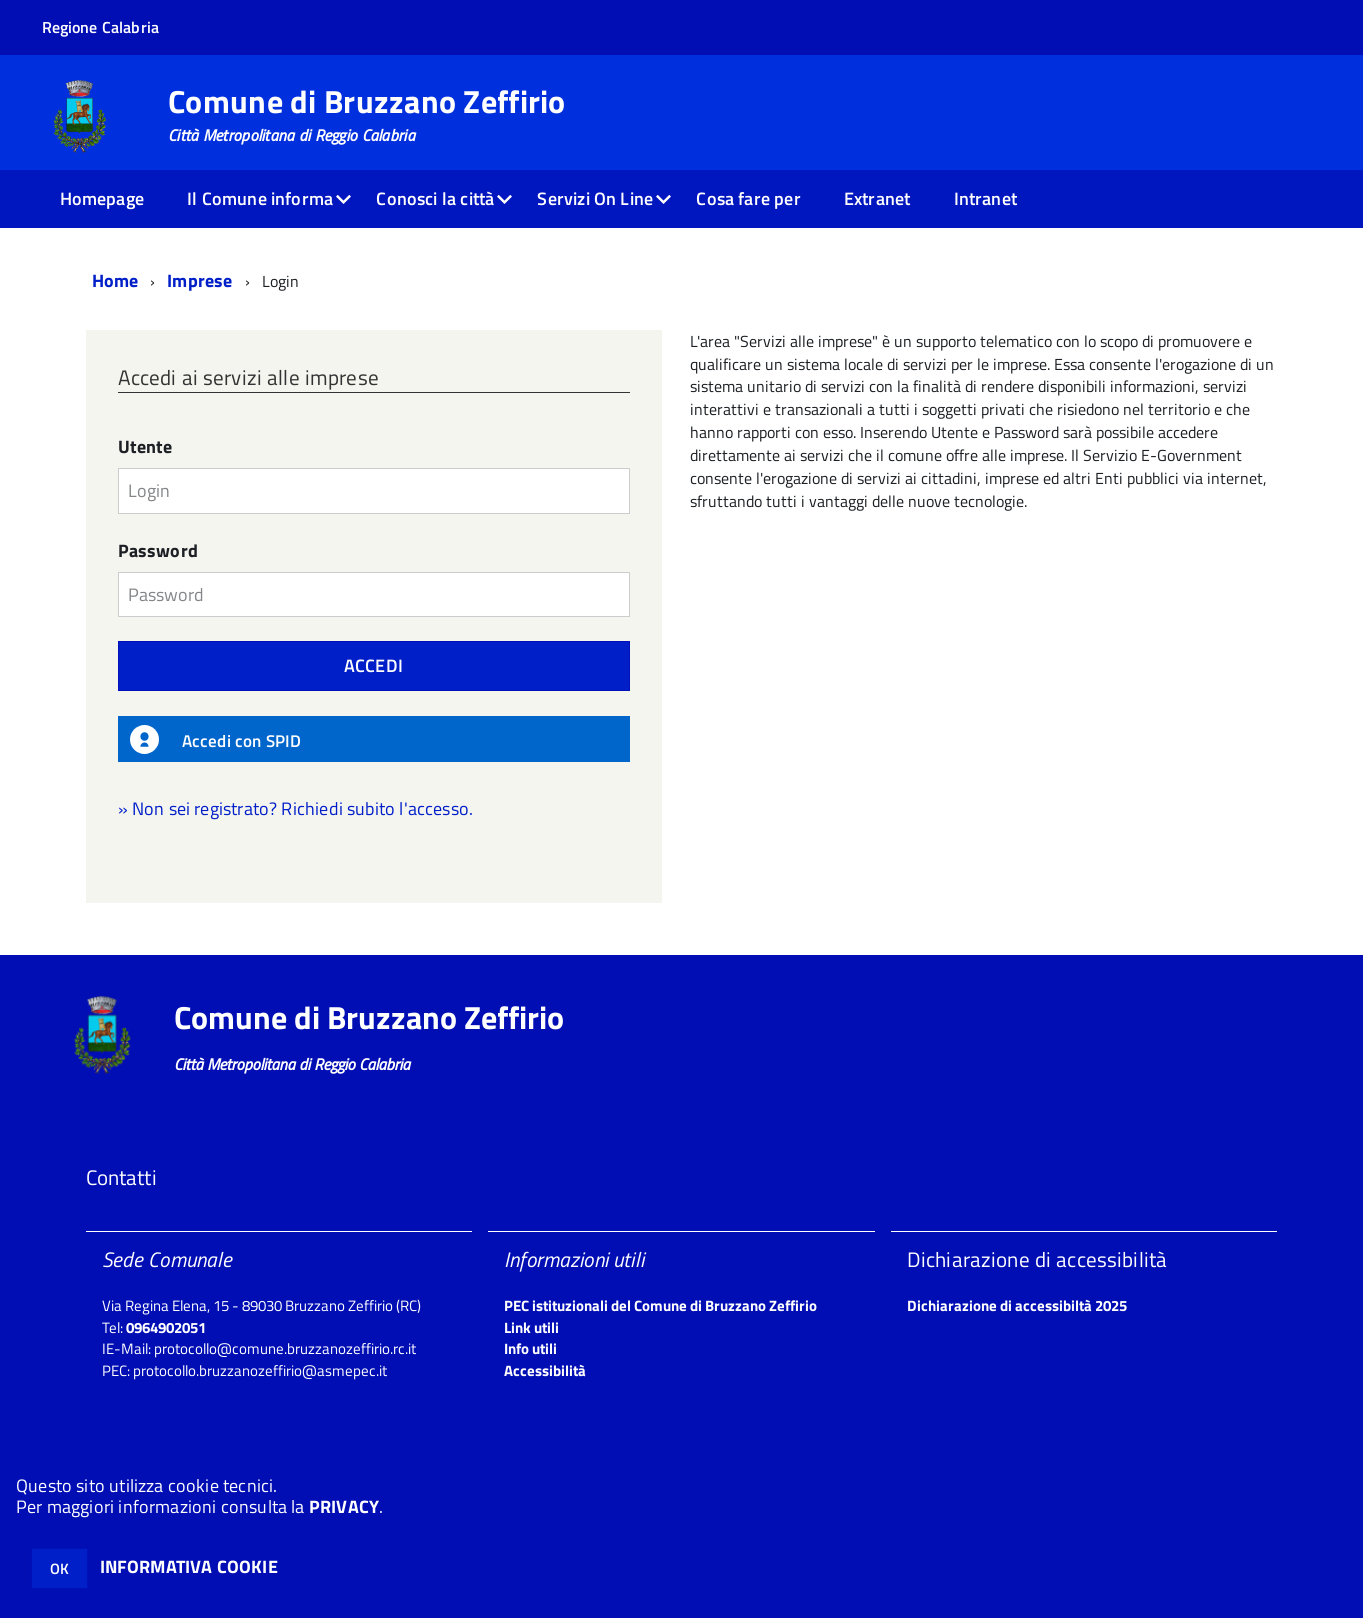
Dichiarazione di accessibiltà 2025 (1017, 1305)
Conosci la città (435, 198)
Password (158, 551)
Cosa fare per (748, 198)
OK (59, 1568)
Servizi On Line (595, 198)
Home (115, 280)
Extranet (877, 198)
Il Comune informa (260, 198)
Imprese (199, 280)
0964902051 (166, 1327)
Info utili (530, 1348)
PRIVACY (344, 1506)
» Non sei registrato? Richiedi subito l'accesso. (296, 808)
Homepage (102, 198)
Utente (145, 447)
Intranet (985, 198)
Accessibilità (545, 1370)
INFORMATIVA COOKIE (189, 1566)
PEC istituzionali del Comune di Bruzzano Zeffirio (660, 1305)
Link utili (531, 1327)
